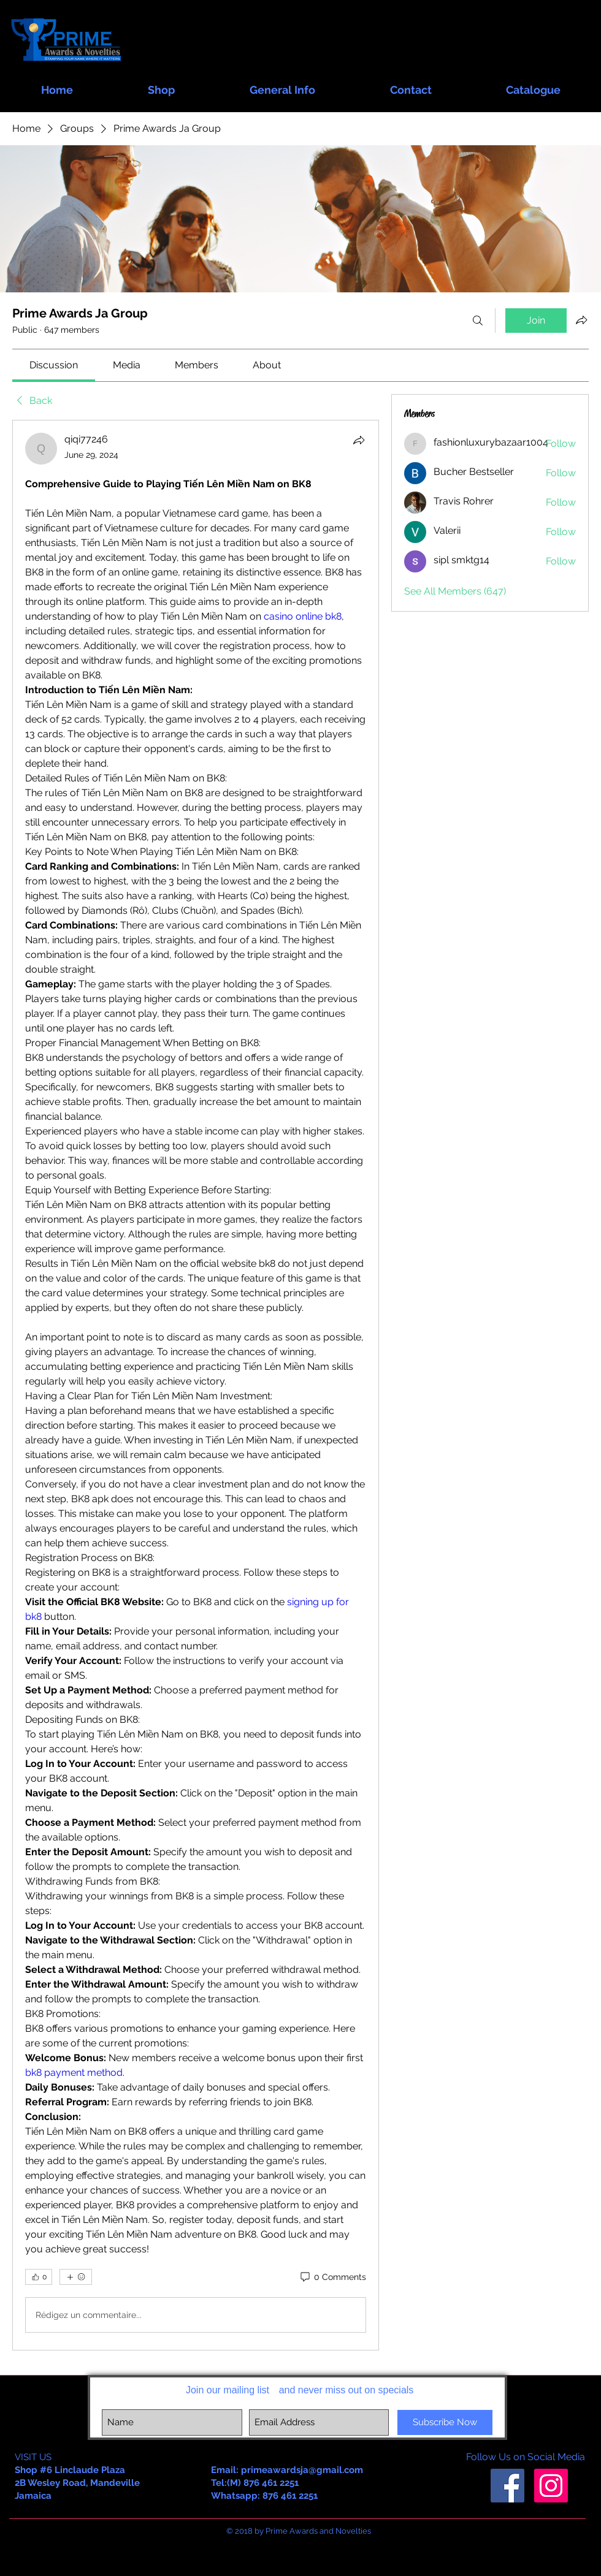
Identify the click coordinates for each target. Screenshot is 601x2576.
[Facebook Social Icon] (507, 2485)
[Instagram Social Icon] (551, 2485)
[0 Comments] (332, 2277)
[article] (195, 1385)
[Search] (477, 320)
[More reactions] (75, 2277)
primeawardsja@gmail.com (302, 2469)
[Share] (358, 440)
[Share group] (581, 320)
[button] (161, 84)
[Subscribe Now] (445, 2422)
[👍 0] (38, 2277)
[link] (53, 365)
